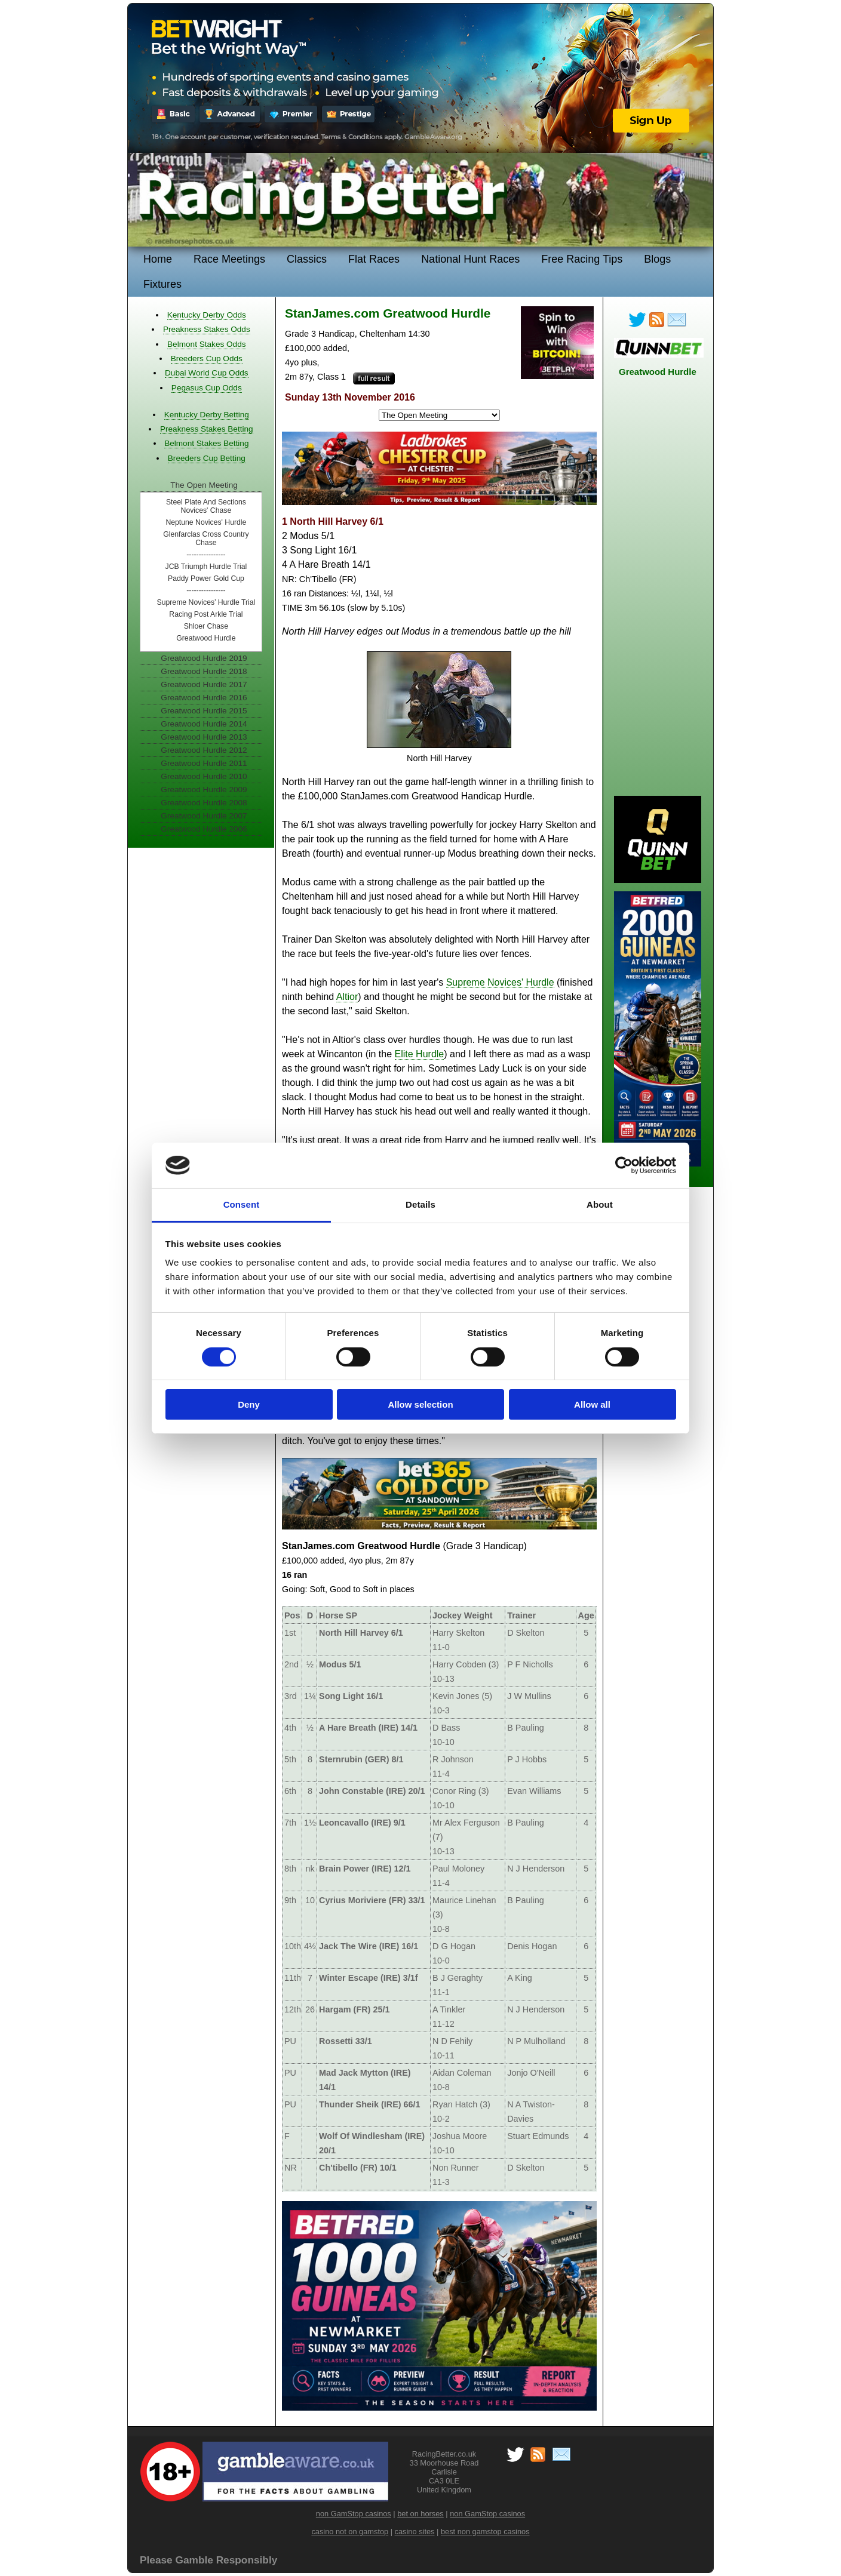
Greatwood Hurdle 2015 (204, 710)
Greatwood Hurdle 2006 (204, 828)
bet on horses (420, 2513)
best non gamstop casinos (485, 2531)
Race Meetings (229, 259)
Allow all (592, 1404)
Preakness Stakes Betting (206, 428)
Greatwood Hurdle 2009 (204, 789)
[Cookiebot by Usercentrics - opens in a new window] (624, 1165)
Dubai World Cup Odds (206, 372)
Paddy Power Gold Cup (206, 578)
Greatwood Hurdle (205, 638)
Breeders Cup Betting (206, 458)
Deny (249, 1404)
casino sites (415, 2531)
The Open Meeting (204, 485)
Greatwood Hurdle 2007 (204, 815)
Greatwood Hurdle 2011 (204, 763)
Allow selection (420, 1404)
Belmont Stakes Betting (206, 443)
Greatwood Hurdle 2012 (204, 750)
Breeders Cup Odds (207, 358)
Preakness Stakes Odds (206, 329)
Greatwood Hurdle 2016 (204, 697)
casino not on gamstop (349, 2531)
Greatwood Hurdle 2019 (204, 658)
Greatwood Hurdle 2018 (204, 671)
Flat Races (374, 259)
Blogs (657, 259)
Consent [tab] (241, 1204)
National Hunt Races (470, 259)
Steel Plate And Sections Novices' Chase (206, 506)
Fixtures (162, 284)
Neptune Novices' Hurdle (205, 522)
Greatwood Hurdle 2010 (204, 776)
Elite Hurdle (419, 1054)
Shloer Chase (206, 626)
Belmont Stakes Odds (206, 344)
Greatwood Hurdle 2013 (204, 737)
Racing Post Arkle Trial (206, 614)
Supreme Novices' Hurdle (500, 982)
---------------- (205, 554)
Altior (347, 997)
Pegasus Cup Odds (206, 387)
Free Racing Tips (581, 259)
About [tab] (600, 1204)
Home (157, 259)
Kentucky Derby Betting (206, 414)
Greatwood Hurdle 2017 (204, 684)
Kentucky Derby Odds (206, 314)
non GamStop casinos (353, 2513)
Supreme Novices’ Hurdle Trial (206, 602)
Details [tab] (420, 1204)
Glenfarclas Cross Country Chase (205, 538)
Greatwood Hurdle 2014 (204, 723)
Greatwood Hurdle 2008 (204, 802)
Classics (307, 259)
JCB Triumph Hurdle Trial (206, 566)
